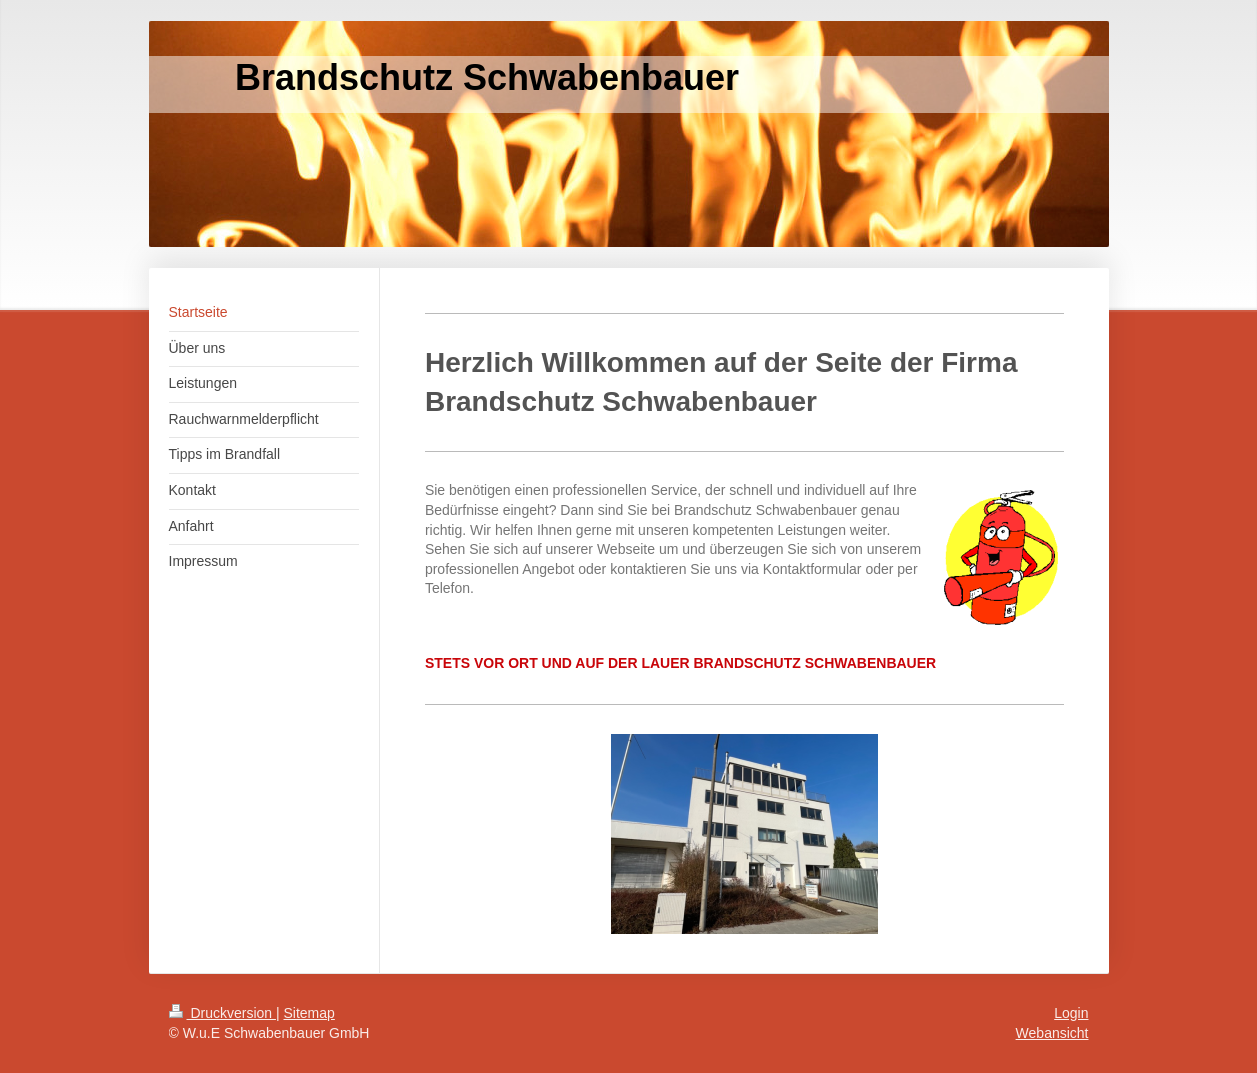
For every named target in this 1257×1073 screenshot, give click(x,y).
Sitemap (309, 1013)
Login (1071, 1013)
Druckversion (222, 1013)
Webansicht (1052, 1033)
